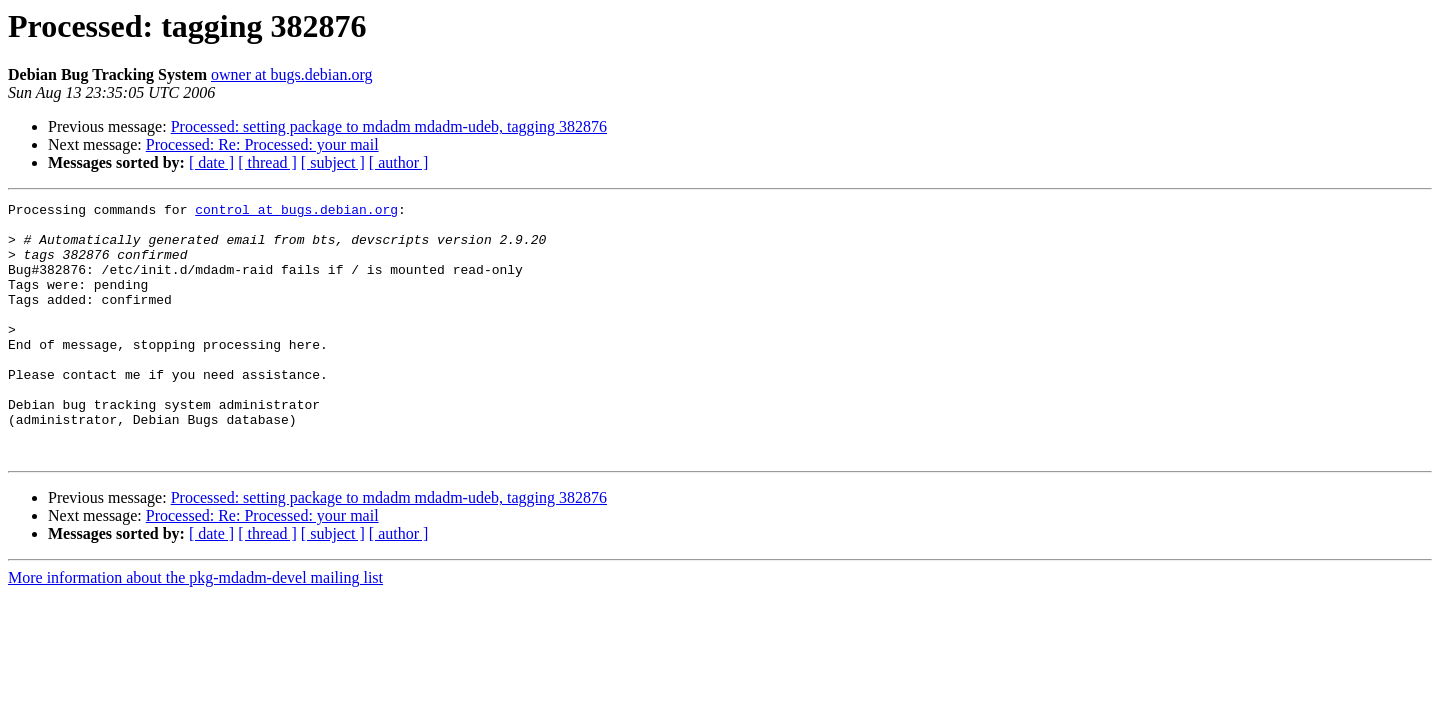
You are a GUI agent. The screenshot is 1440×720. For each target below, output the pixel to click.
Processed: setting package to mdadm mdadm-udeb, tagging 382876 (389, 126)
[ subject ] (333, 162)
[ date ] (211, 162)
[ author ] (399, 162)
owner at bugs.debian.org (291, 74)
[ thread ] (267, 162)
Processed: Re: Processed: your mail (262, 144)
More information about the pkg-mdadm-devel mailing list (195, 628)
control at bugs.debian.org (296, 212)
